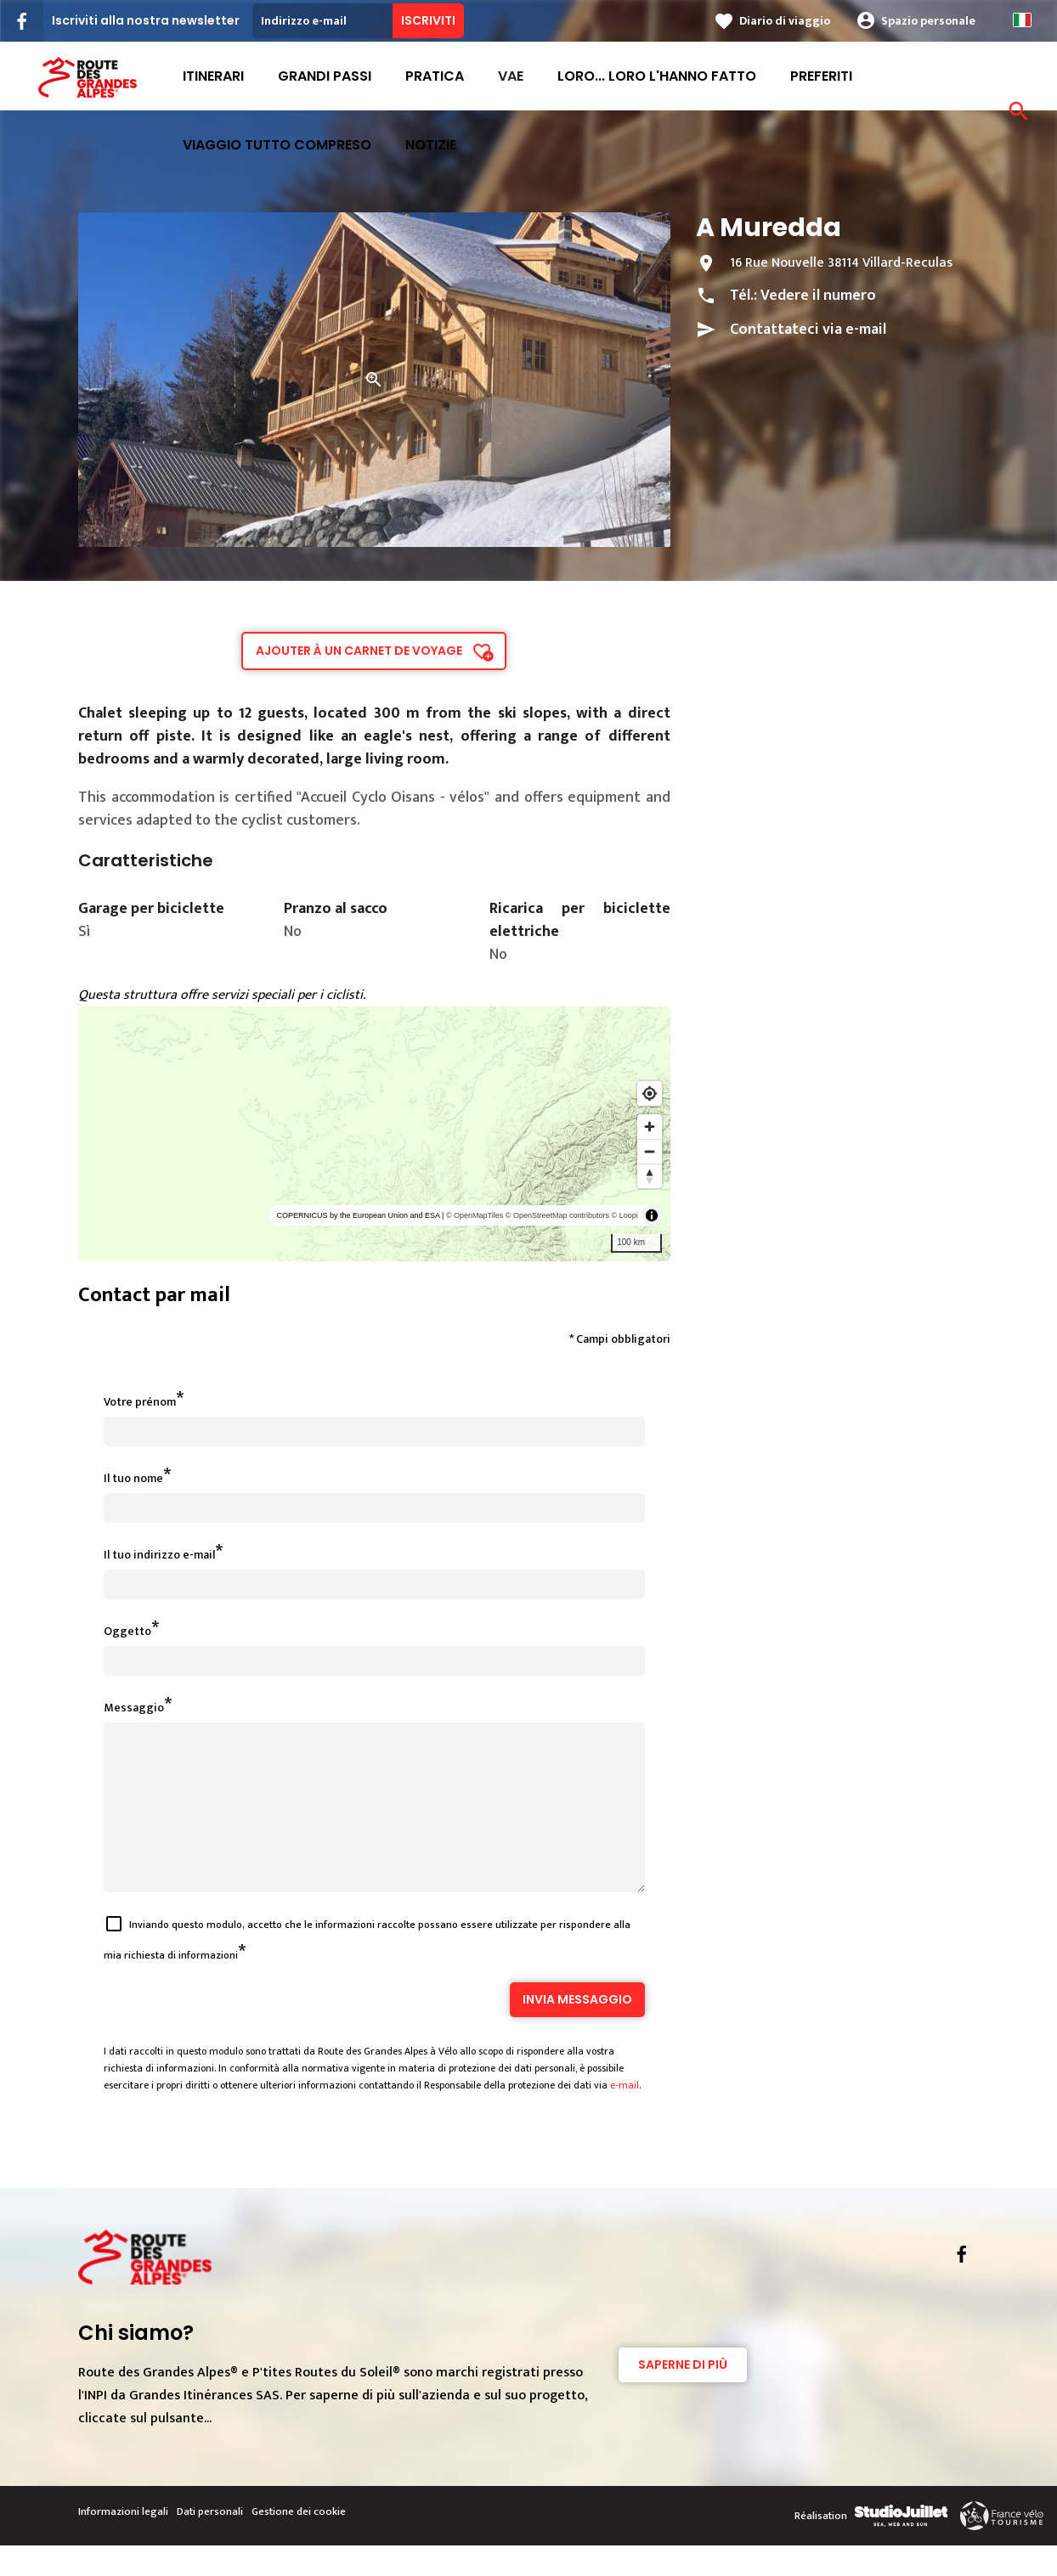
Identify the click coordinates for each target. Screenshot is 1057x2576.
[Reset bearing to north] (649, 1176)
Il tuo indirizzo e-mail (159, 1554)
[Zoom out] (649, 1151)
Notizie (430, 145)
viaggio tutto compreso (277, 145)
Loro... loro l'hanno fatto (656, 76)
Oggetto (127, 1631)
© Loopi (625, 1215)
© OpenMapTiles (474, 1215)
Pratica (434, 76)
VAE (510, 76)
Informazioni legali (123, 2542)
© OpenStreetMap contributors (557, 1215)
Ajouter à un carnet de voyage (359, 650)
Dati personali (210, 2542)
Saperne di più (682, 2395)
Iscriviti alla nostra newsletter (146, 20)
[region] (374, 1133)
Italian (1022, 20)
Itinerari (213, 76)
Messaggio (134, 1707)
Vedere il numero (818, 295)
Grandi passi (324, 76)
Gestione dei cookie (299, 2542)
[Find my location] (649, 1093)
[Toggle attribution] (652, 1215)
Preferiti (821, 76)
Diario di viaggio (784, 21)
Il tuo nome (133, 1478)
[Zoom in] (649, 1126)
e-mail (624, 2115)
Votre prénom (140, 1402)
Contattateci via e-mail (808, 329)
